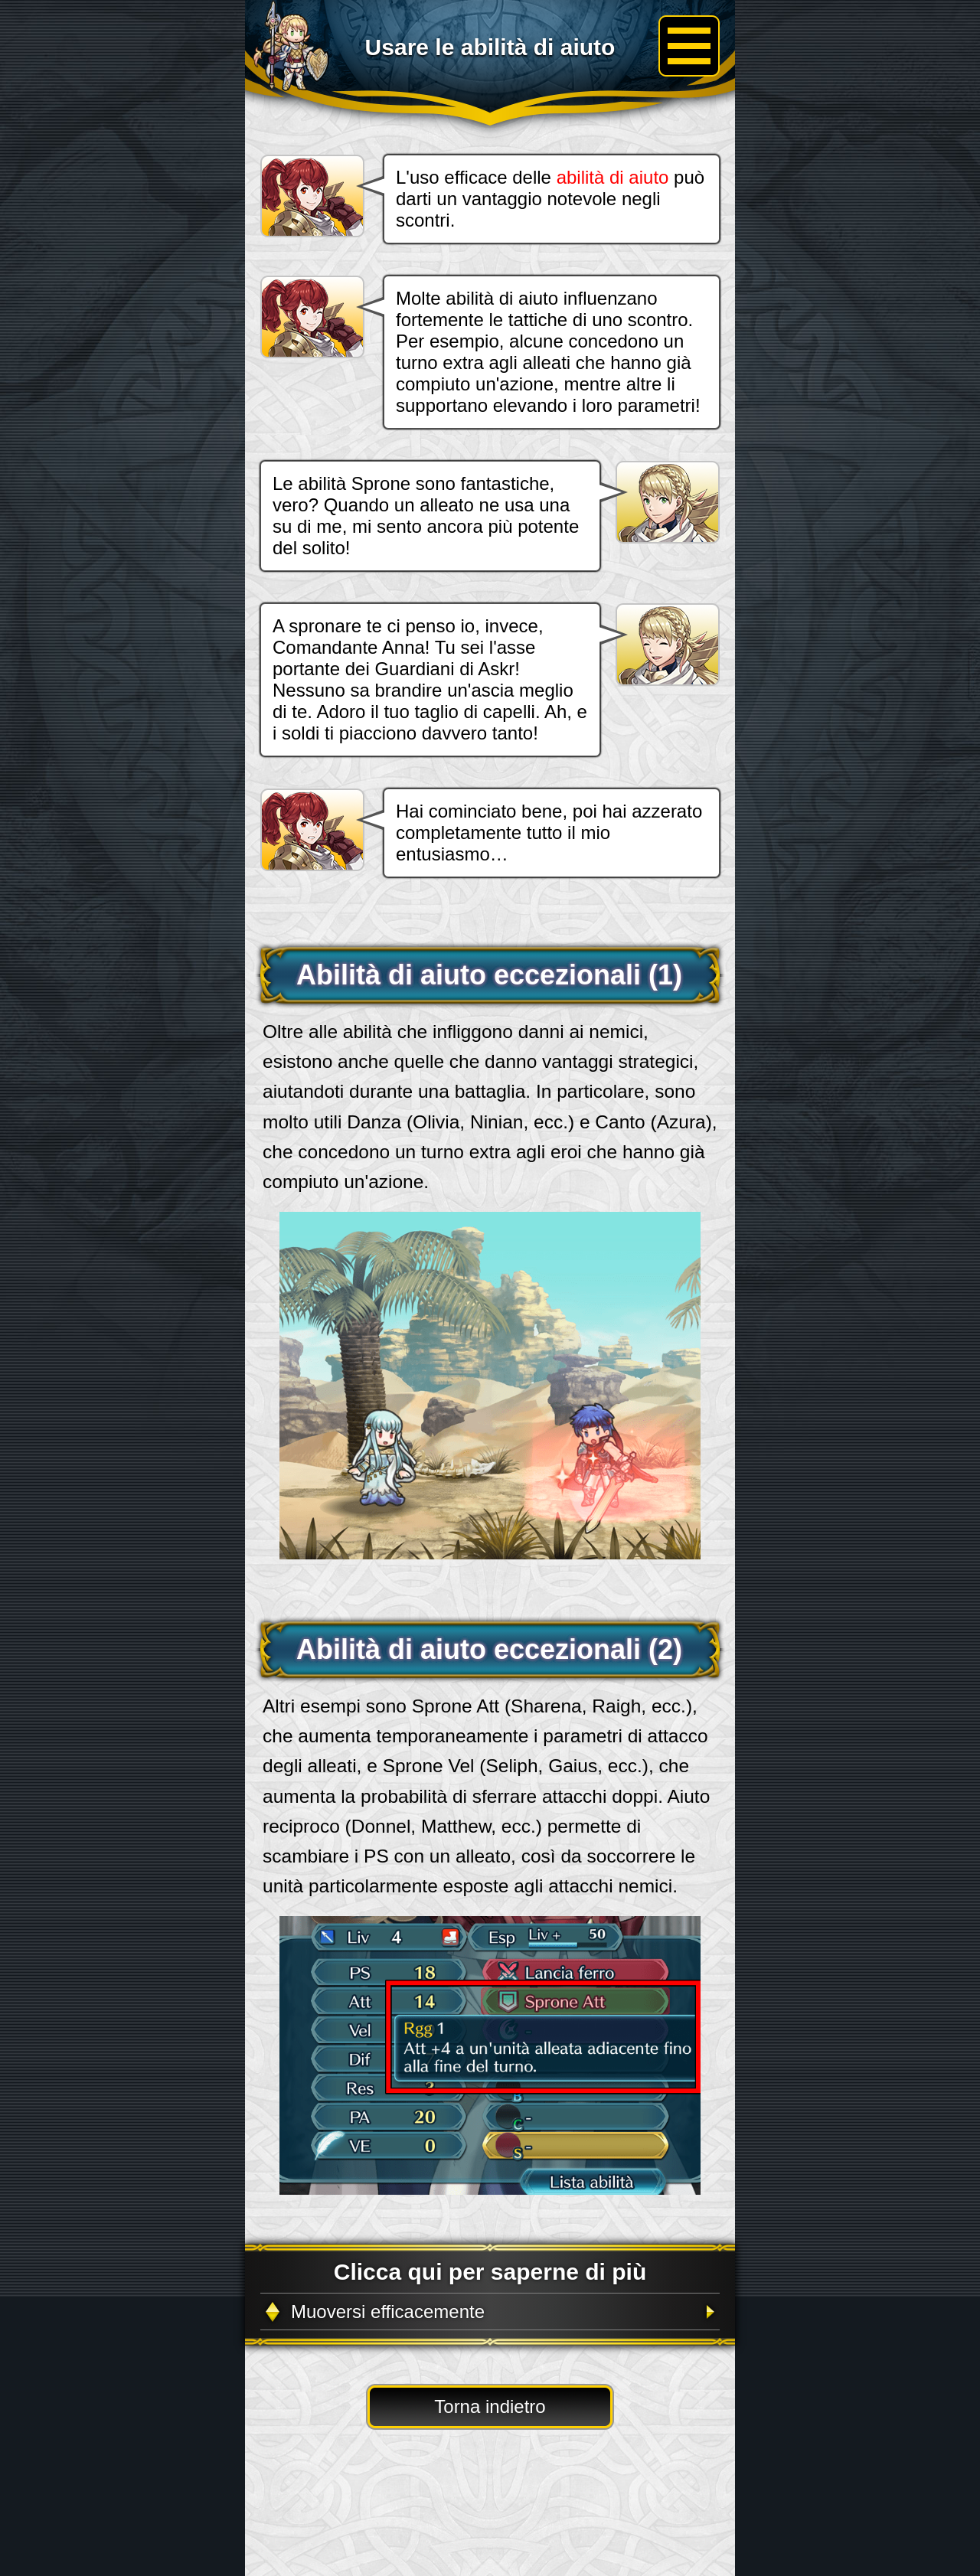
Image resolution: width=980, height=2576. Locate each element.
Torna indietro (489, 2406)
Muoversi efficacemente (388, 2311)
